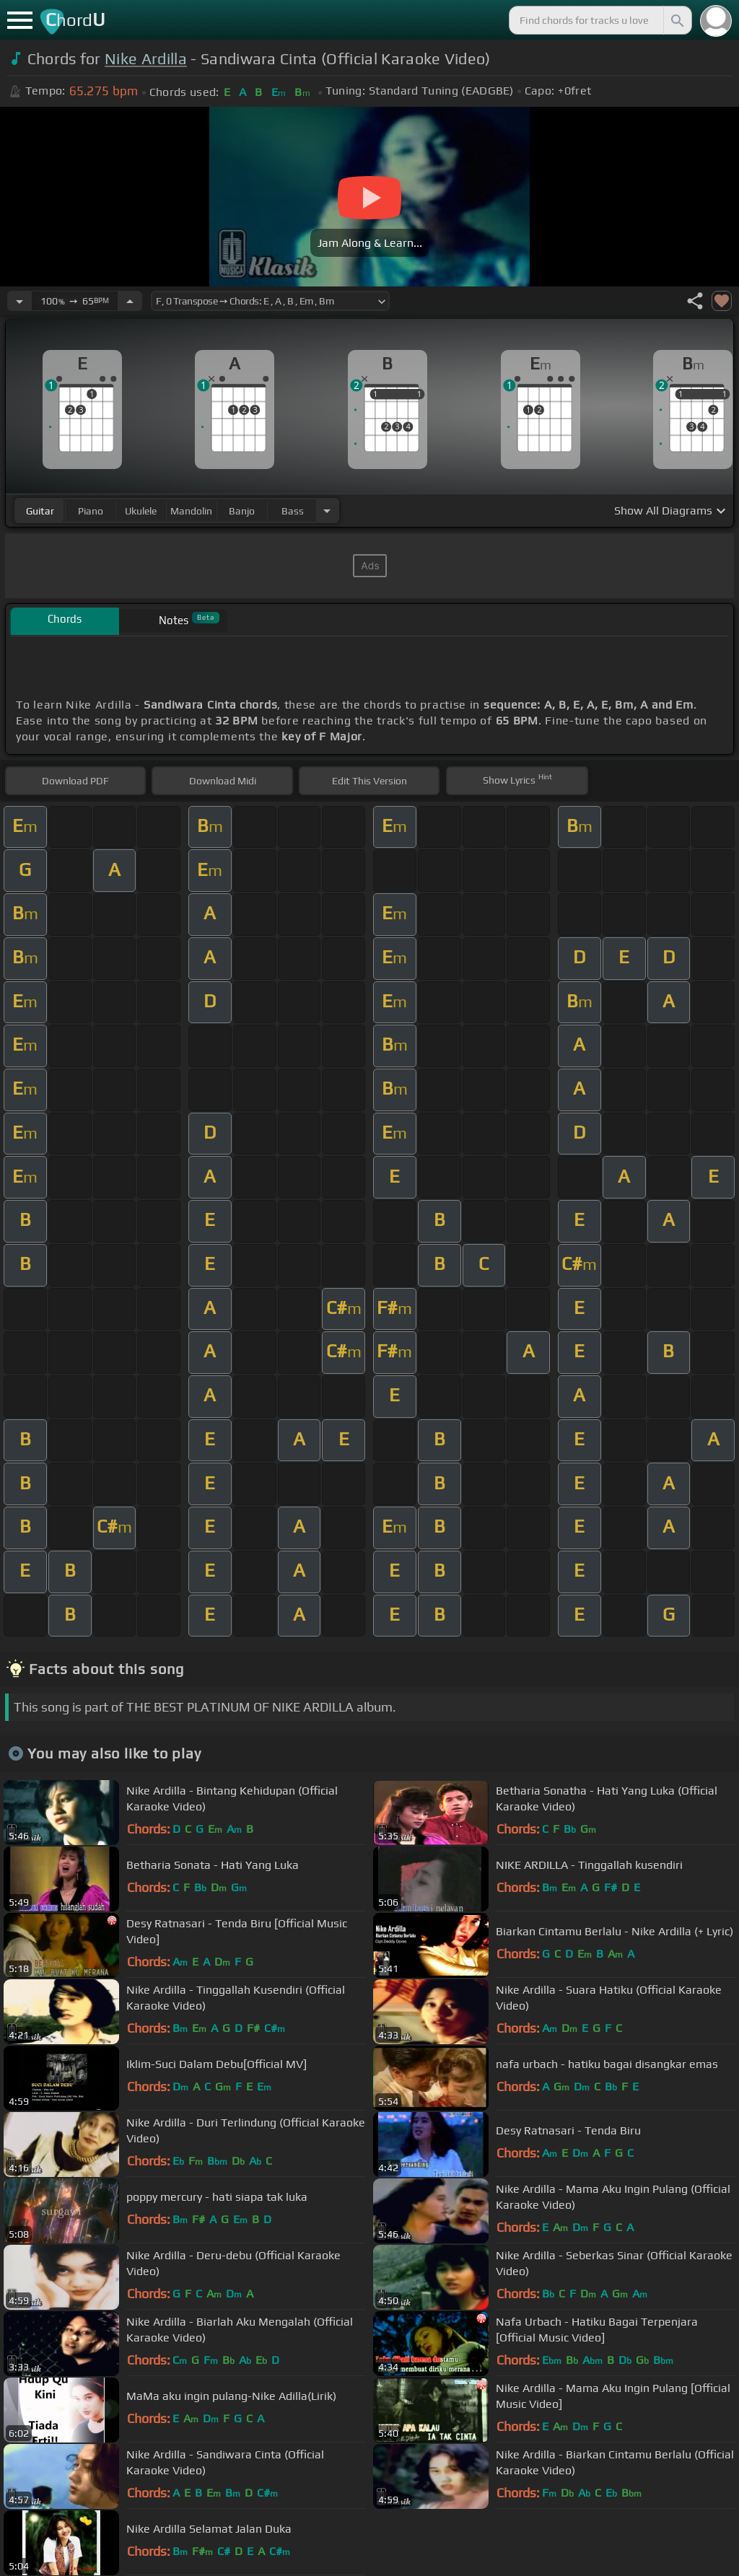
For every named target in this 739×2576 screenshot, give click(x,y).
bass (292, 511)
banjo (242, 511)
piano (90, 511)
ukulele (141, 511)
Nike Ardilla (146, 59)
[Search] (676, 20)
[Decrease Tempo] (19, 301)
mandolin (191, 511)
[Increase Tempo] (130, 301)
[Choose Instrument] (327, 510)
